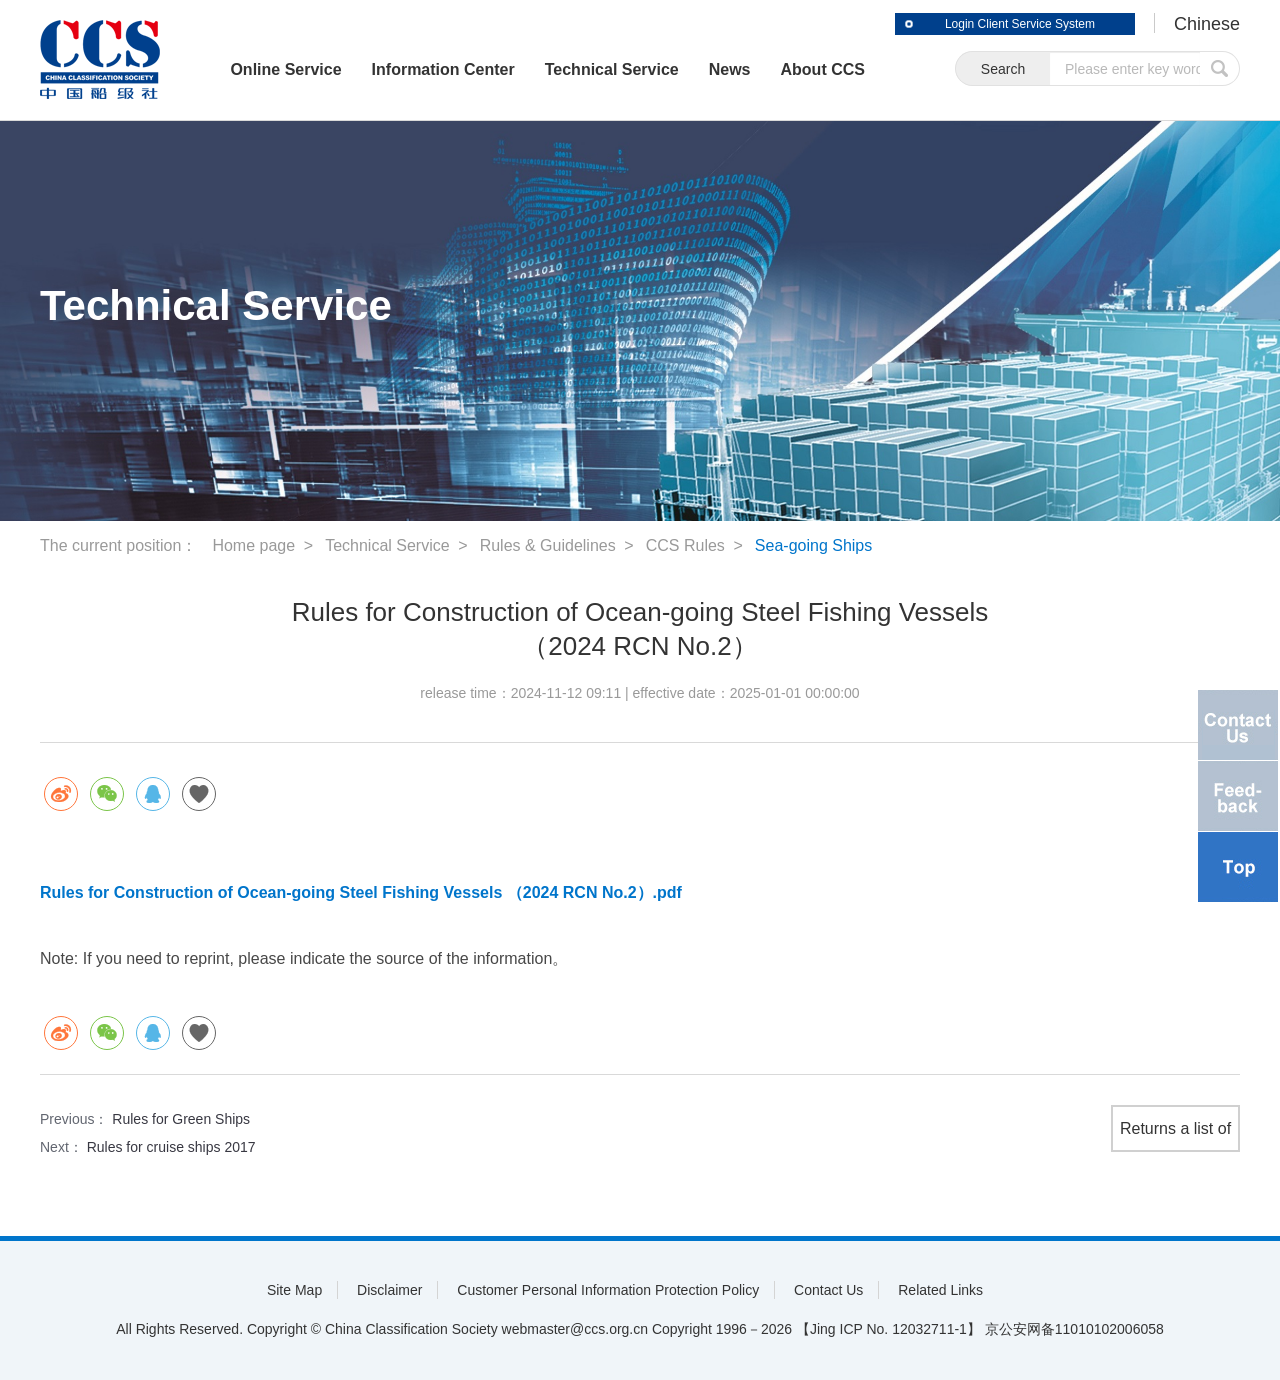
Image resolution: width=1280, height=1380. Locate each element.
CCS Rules (685, 545)
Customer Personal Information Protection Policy (608, 1290)
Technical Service (612, 69)
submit (1220, 68)
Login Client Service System (1020, 24)
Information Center (443, 69)
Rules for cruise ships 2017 (171, 1147)
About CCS (823, 69)
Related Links (940, 1290)
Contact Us (828, 1290)
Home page (253, 545)
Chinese (1207, 24)
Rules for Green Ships (181, 1119)
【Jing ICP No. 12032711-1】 (888, 1329)
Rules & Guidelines (548, 545)
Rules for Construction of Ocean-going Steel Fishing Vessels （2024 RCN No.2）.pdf (361, 892)
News (730, 69)
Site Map (294, 1290)
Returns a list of (1175, 1128)
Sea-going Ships (813, 545)
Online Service (285, 69)
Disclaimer (389, 1290)
